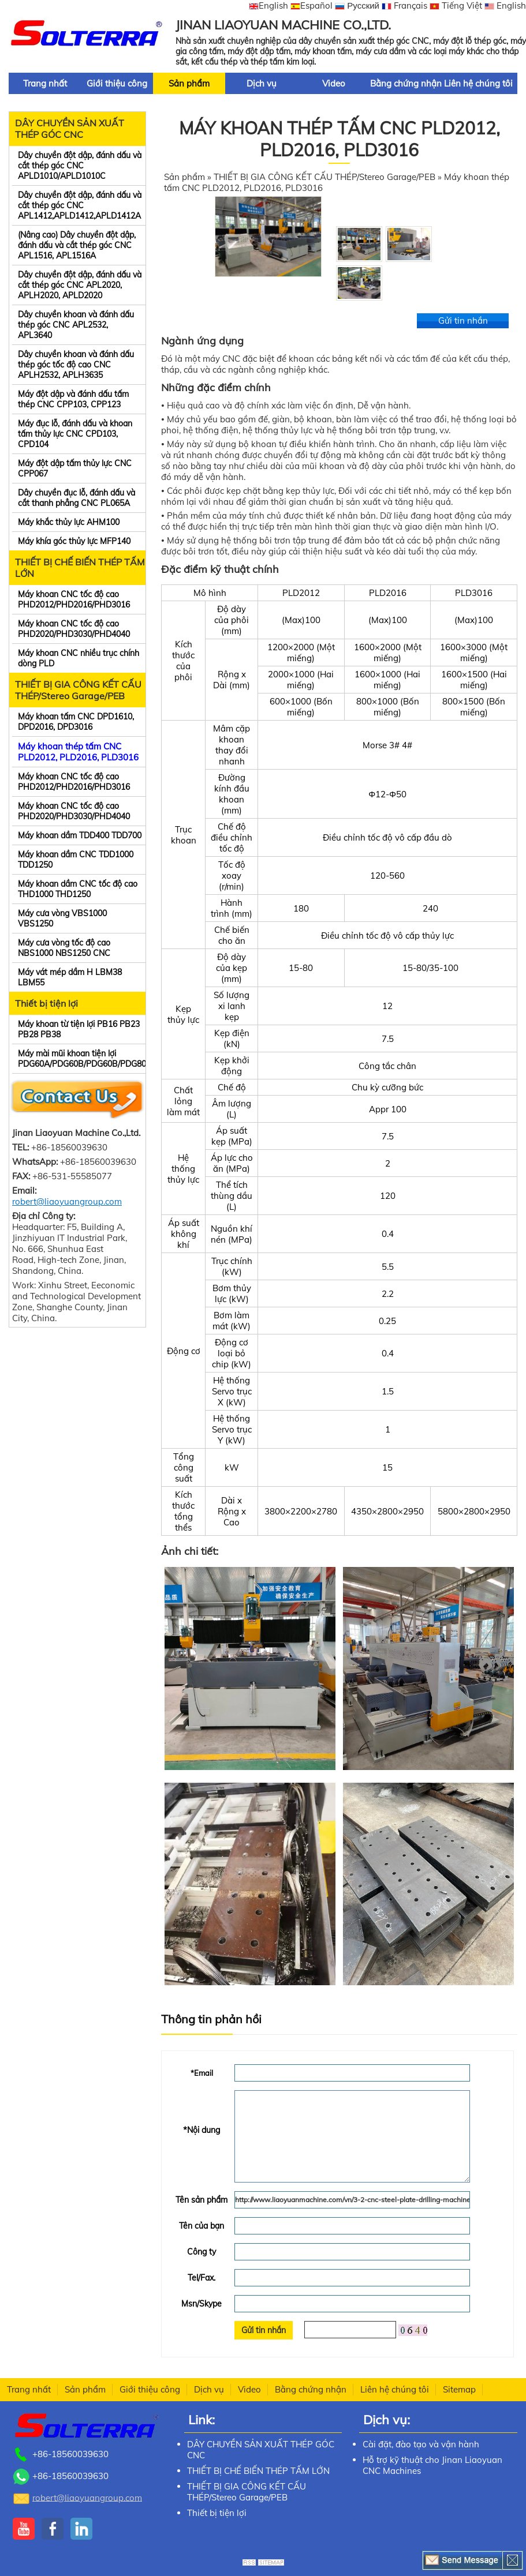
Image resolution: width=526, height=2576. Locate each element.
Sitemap (459, 2389)
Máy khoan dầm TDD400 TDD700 (79, 835)
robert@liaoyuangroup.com (67, 1201)
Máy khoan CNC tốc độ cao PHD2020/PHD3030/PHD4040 (74, 628)
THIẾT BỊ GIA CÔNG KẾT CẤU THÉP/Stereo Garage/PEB (78, 690)
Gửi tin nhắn (463, 320)
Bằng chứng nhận (406, 83)
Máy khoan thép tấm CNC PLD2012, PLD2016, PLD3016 (78, 752)
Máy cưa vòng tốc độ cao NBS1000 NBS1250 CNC (64, 948)
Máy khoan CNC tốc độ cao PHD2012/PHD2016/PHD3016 (74, 599)
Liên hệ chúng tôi (478, 83)
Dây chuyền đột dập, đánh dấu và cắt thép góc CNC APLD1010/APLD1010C (79, 165)
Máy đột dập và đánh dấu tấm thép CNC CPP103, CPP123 (73, 399)
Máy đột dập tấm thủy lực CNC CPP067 (75, 468)
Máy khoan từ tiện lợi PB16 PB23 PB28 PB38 (79, 1029)
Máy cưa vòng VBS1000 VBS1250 (62, 918)
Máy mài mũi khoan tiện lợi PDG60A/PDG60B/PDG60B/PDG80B (82, 1058)
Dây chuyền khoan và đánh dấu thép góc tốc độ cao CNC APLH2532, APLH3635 (76, 364)
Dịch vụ (262, 83)
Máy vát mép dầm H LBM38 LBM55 (70, 977)
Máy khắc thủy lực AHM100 (69, 522)
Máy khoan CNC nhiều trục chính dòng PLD (78, 658)
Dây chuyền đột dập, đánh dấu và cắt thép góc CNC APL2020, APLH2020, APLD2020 (79, 285)
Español (311, 5)
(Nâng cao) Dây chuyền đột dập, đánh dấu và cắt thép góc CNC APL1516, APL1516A (77, 245)
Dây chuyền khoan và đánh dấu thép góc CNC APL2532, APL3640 (76, 324)
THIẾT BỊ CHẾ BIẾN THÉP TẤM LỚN (80, 567)
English (268, 5)
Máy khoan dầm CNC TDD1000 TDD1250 (75, 859)
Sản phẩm (189, 83)
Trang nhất (45, 83)
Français (404, 5)
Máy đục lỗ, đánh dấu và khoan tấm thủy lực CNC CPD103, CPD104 (75, 433)
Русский (357, 5)
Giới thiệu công (117, 83)
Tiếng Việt (456, 5)
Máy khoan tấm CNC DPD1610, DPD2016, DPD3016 (76, 721)
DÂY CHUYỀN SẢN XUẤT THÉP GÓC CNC (69, 128)
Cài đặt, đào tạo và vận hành (421, 2444)
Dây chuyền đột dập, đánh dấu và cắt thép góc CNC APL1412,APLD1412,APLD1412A (79, 205)
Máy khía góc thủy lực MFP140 (74, 541)
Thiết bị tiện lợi (46, 1003)
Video (333, 83)
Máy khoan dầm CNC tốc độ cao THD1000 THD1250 (77, 889)
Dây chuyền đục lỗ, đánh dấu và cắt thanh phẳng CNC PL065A (76, 498)
